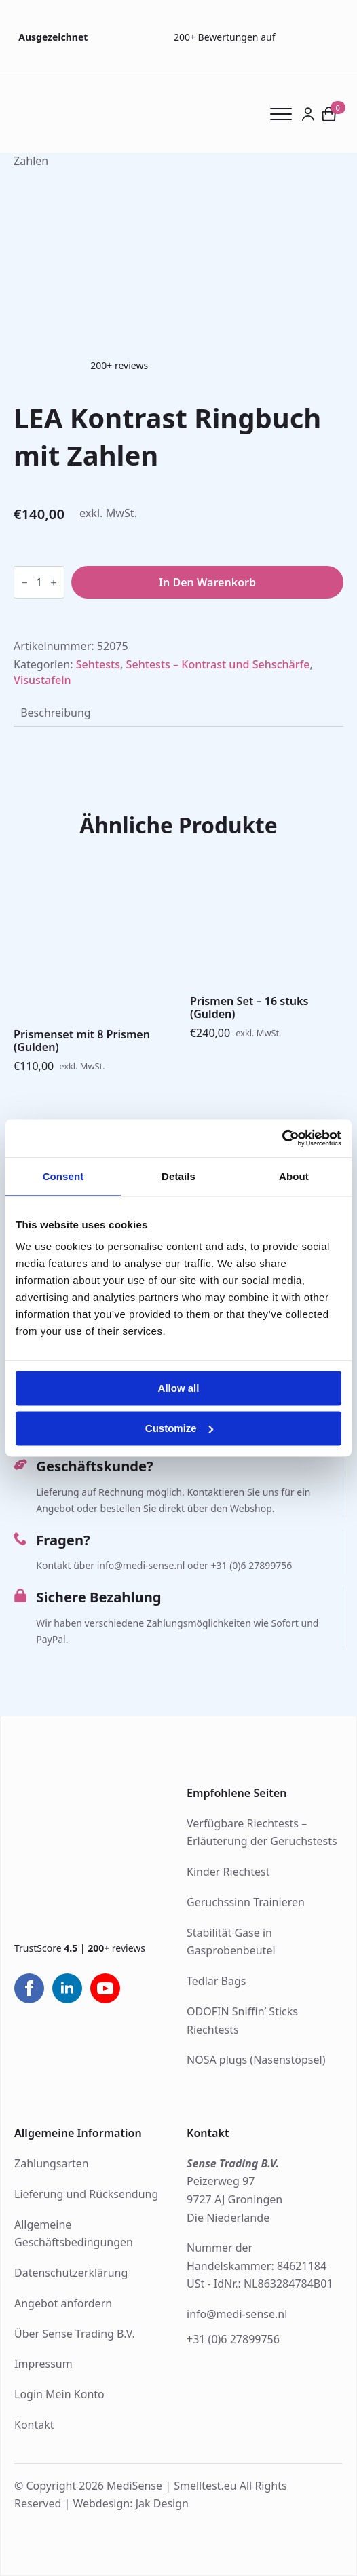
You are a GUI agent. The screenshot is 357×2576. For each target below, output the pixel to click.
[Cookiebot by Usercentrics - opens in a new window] (282, 1138)
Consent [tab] (63, 1176)
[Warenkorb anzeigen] (329, 114)
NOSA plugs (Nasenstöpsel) (256, 2059)
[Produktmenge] (39, 582)
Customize (179, 1428)
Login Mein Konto (59, 2394)
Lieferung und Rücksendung (86, 2193)
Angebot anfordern (63, 2303)
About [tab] (294, 1176)
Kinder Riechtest (228, 1871)
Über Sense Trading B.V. (74, 2333)
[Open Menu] (285, 114)
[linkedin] (67, 1988)
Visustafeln (42, 680)
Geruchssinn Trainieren (246, 1902)
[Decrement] (24, 582)
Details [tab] (178, 1176)
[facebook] (29, 1988)
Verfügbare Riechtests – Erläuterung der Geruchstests (262, 1832)
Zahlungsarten (51, 2163)
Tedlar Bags (216, 1980)
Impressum (43, 2363)
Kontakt (34, 2424)
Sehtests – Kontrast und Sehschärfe (218, 664)
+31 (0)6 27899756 (233, 2339)
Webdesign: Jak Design (131, 2503)
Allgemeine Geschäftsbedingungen (73, 2233)
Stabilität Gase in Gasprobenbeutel (231, 1941)
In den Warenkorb (207, 582)
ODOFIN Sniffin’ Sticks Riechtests (242, 2020)
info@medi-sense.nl (237, 2314)
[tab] (56, 713)
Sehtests (98, 664)
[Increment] (53, 582)
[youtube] (105, 1988)
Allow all (179, 1389)
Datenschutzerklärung (71, 2272)
